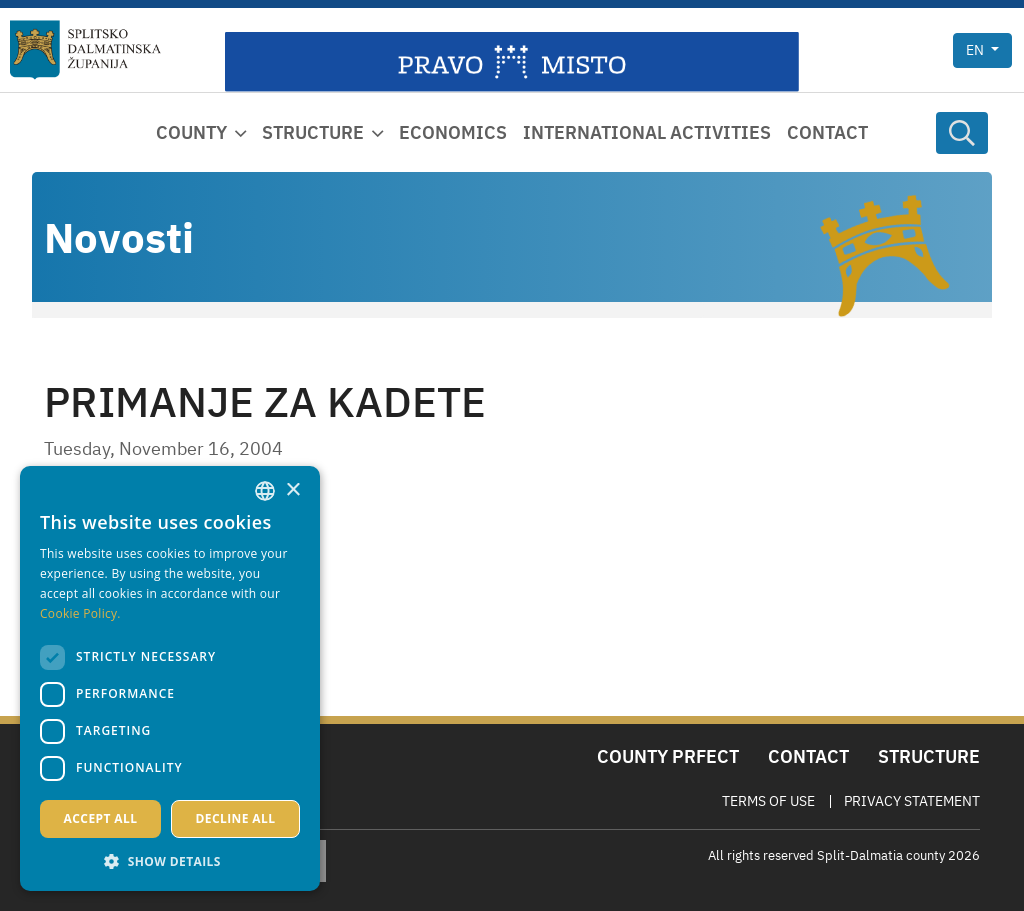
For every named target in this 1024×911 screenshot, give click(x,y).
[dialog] (170, 678)
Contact (827, 132)
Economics (453, 132)
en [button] (976, 50)
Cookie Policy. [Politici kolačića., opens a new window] (80, 613)
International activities (647, 132)
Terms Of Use (768, 801)
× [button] (292, 490)
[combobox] (265, 491)
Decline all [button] (236, 818)
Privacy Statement (912, 801)
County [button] (191, 132)
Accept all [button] (101, 818)
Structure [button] (313, 132)
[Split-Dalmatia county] (85, 50)
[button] (170, 861)
